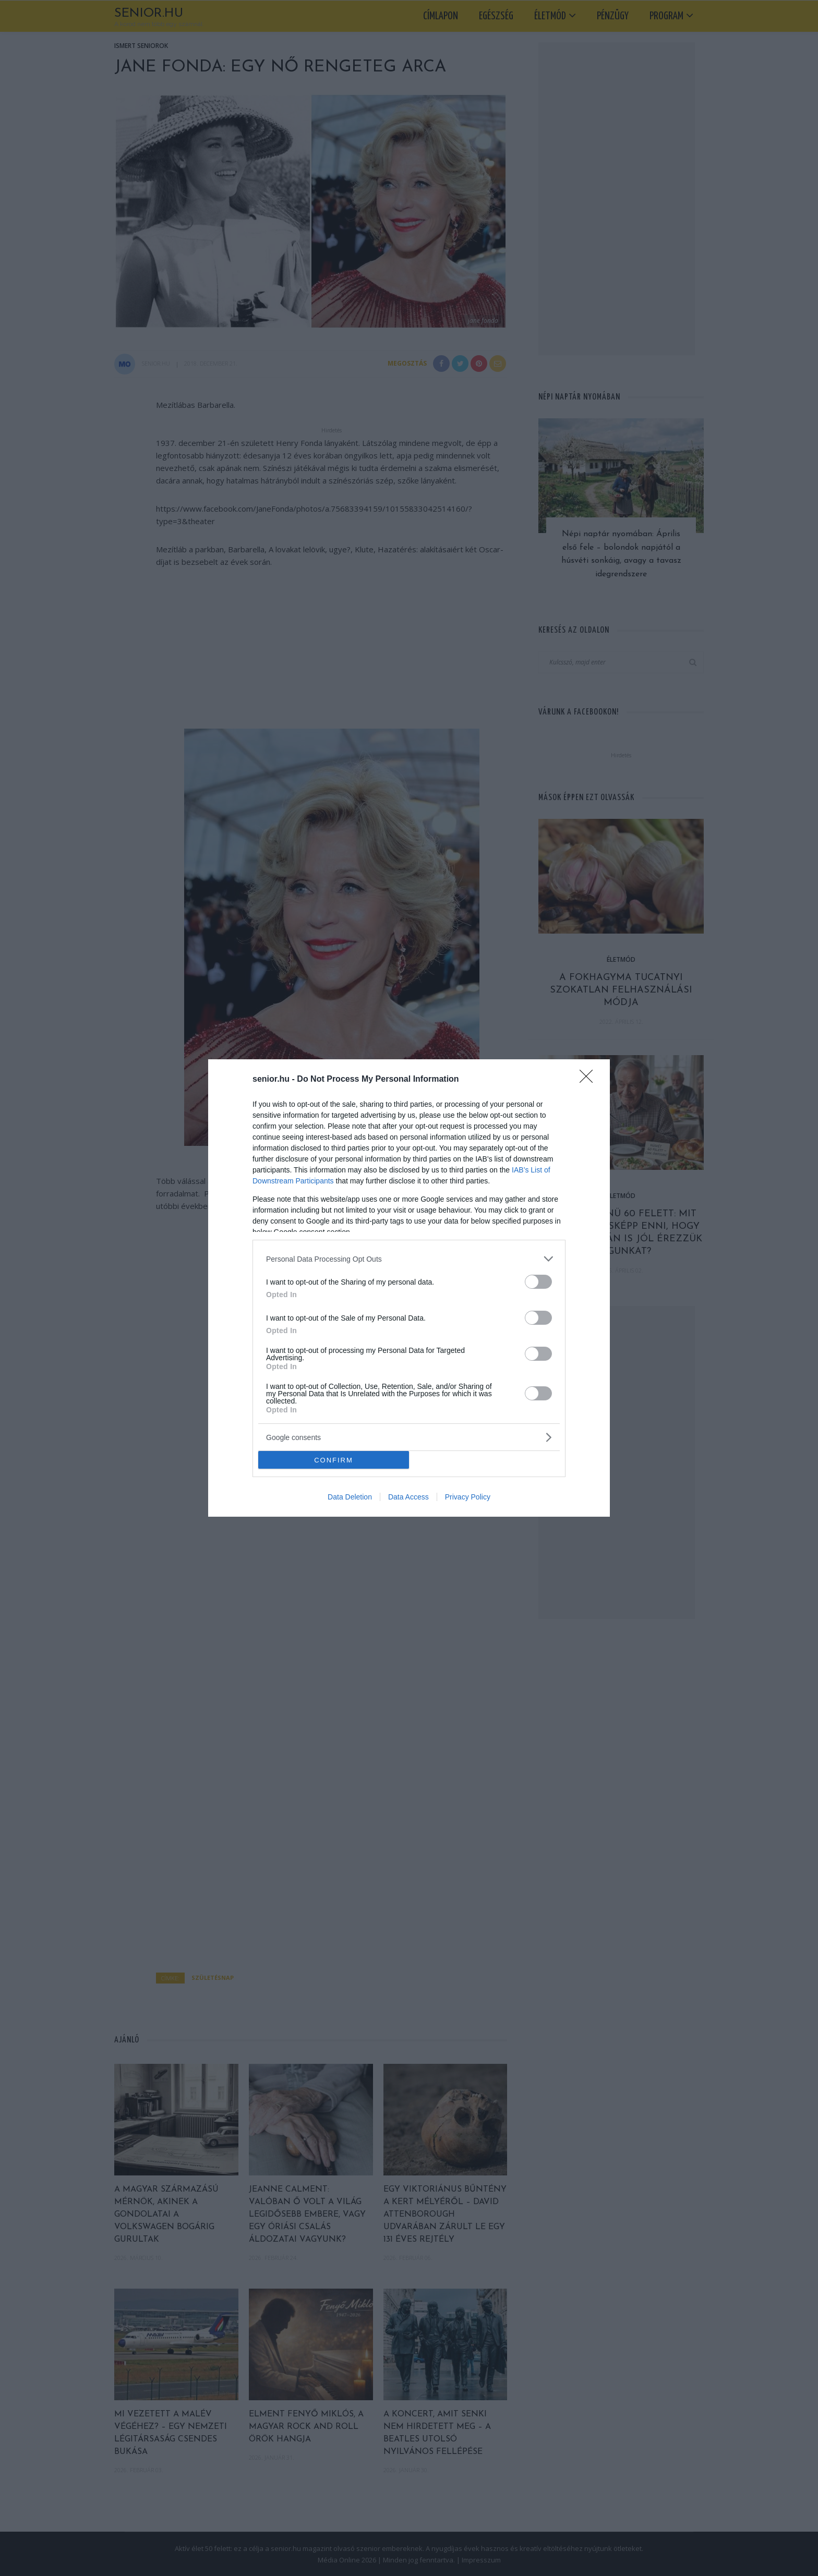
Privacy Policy (467, 1497)
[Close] (589, 1080)
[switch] (538, 1282)
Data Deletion (350, 1497)
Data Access (408, 1497)
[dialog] (409, 1288)
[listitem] (409, 1258)
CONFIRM (333, 1460)
